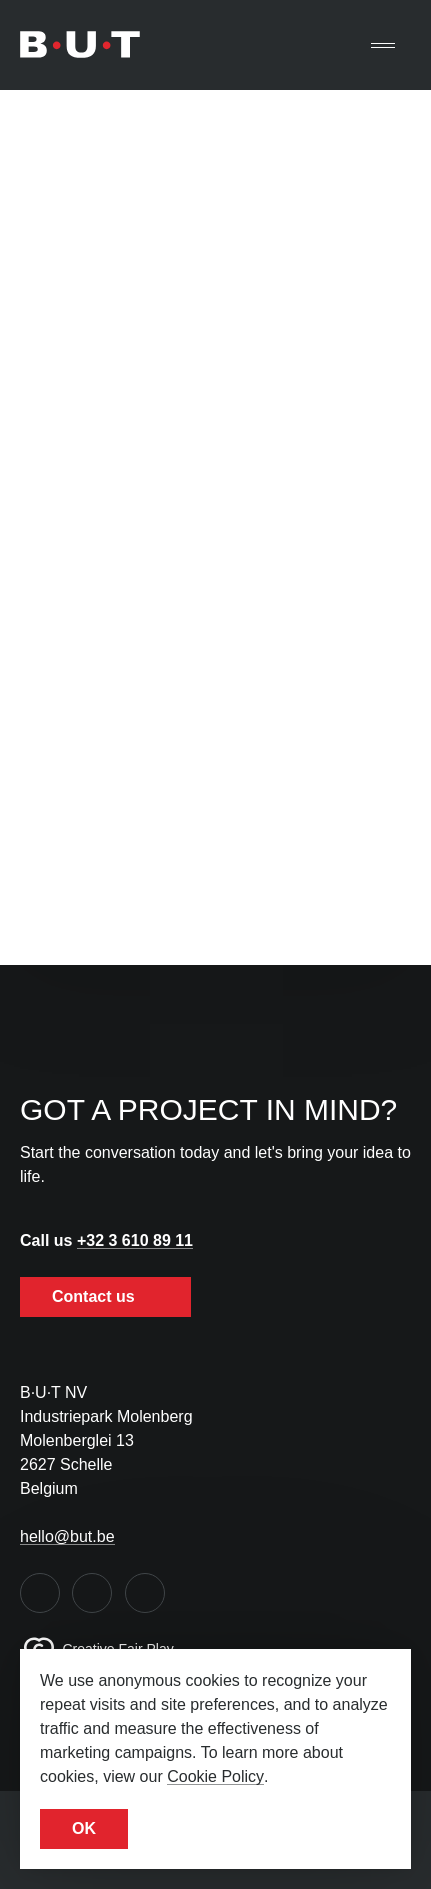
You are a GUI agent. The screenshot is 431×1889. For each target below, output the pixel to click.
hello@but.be (67, 1536)
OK (84, 1828)
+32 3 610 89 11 (135, 1240)
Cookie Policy (215, 1776)
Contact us (105, 1296)
